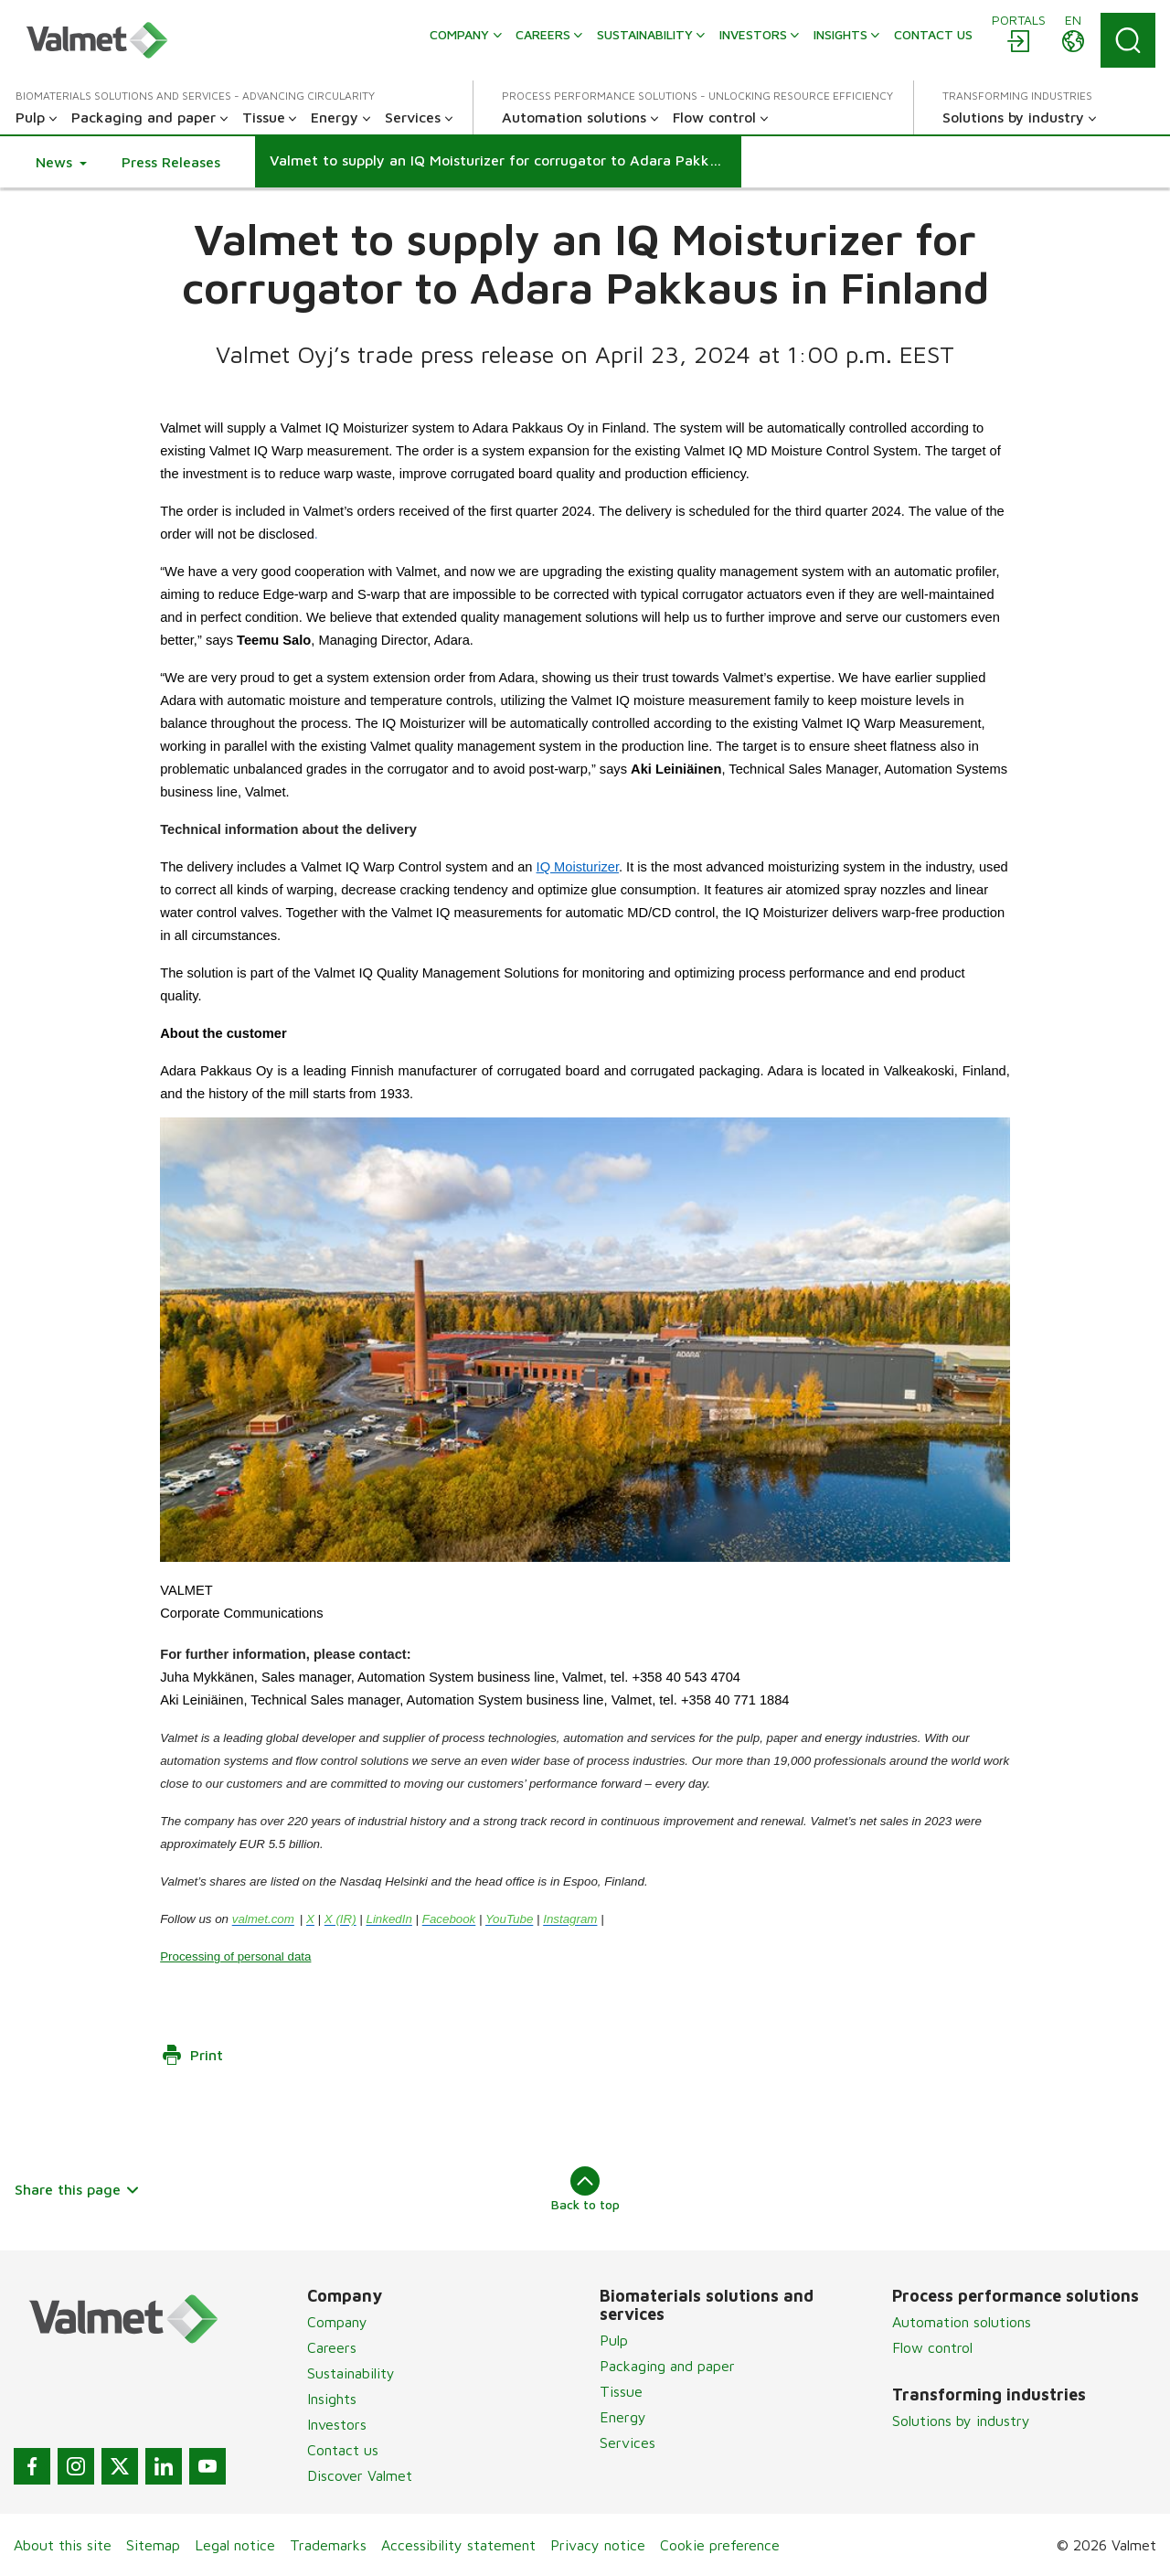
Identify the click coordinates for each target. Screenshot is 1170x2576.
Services (627, 2442)
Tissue (621, 2391)
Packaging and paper (667, 2365)
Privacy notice (597, 2545)
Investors (337, 2424)
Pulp (614, 2340)
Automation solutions (961, 2322)
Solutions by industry (961, 2420)
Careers (331, 2347)
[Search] (1128, 40)
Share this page (77, 2189)
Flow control (932, 2347)
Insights (331, 2398)
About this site (63, 2545)
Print (192, 2055)
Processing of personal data (235, 1955)
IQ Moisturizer (578, 867)
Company (337, 2322)
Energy (623, 2417)
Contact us (342, 2450)
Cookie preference (720, 2545)
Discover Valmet (359, 2475)
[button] (61, 162)
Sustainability (351, 2373)
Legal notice (235, 2545)
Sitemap (153, 2545)
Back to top (585, 2189)
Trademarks (328, 2545)
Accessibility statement (458, 2545)
